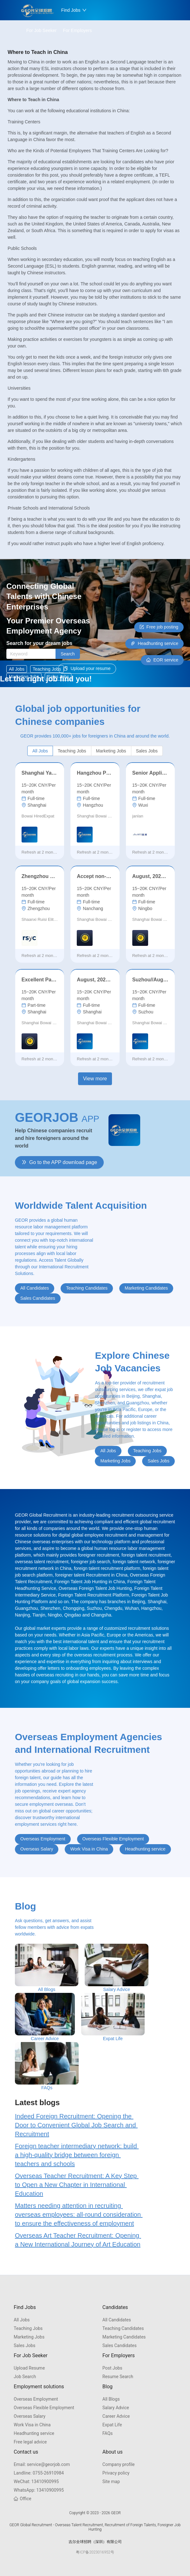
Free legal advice (30, 2441)
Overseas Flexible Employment (44, 2407)
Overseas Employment (36, 2399)
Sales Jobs (24, 2345)
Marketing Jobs (29, 2336)
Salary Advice (115, 2407)
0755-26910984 (39, 2472)
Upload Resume (29, 2368)
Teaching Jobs (28, 2328)
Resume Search (117, 2376)
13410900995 (36, 2481)
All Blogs (111, 2399)
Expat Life (112, 2424)
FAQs (107, 2433)
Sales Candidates (119, 2345)
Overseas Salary (29, 2416)
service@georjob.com (42, 2464)
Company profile (118, 2464)
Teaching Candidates (123, 2328)
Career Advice (116, 2416)
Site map (111, 2481)
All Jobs (21, 2319)
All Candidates (116, 2319)
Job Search (25, 2376)
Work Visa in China (32, 2424)
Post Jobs (112, 2368)
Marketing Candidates (124, 2336)
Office (22, 2498)
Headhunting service (34, 2433)
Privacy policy (115, 2472)
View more (95, 1078)
